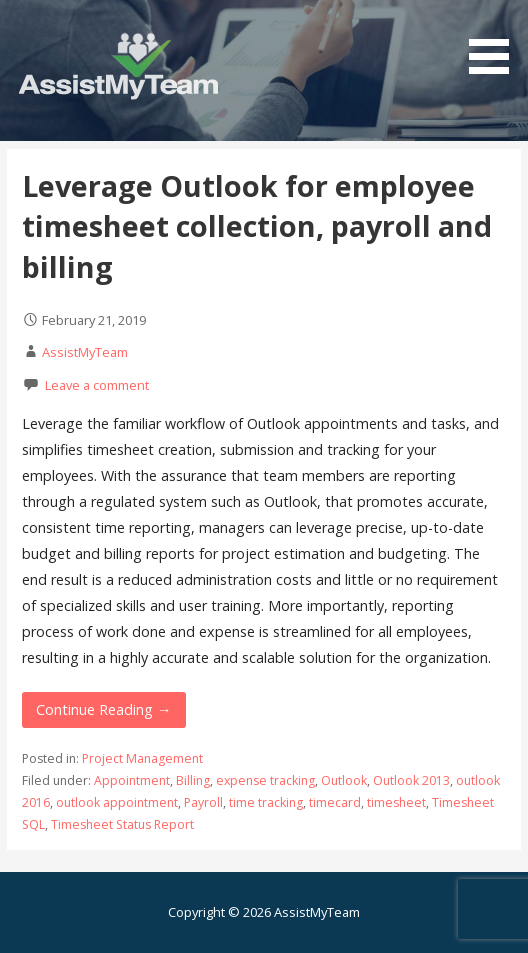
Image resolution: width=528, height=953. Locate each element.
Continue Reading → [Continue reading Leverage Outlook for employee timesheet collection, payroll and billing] (103, 709)
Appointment (132, 780)
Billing (193, 780)
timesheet (396, 802)
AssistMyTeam (85, 352)
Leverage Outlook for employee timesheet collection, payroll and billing (257, 226)
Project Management (142, 758)
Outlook (344, 780)
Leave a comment (97, 385)
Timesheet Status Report (122, 824)
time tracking (266, 802)
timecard (335, 802)
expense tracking (265, 780)
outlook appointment (117, 802)
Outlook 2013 (411, 780)
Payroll (203, 802)
